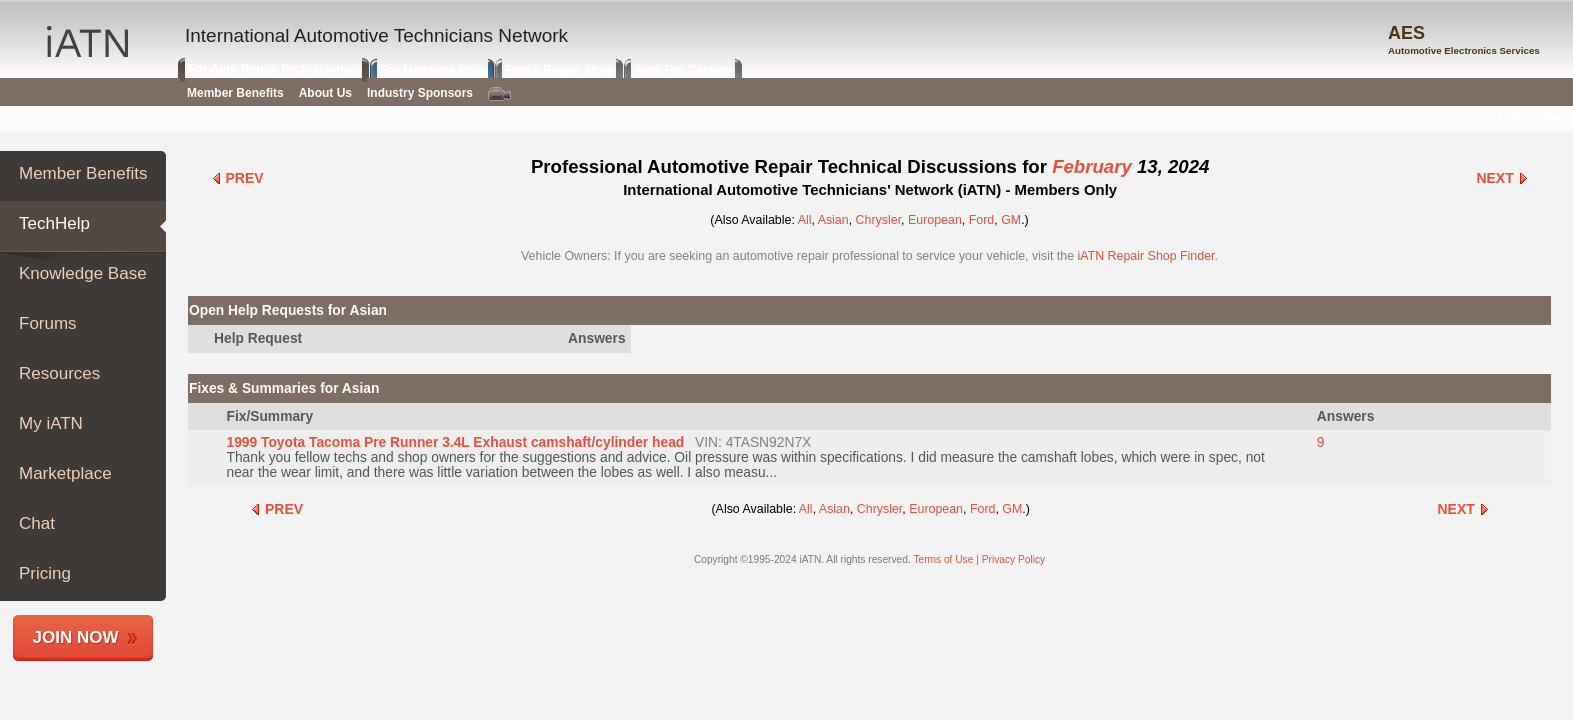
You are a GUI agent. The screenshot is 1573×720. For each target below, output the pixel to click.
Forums (48, 323)
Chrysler (879, 220)
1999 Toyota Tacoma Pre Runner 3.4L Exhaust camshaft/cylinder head (455, 442)
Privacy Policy (1013, 559)
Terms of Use (943, 559)
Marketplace (65, 473)
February (1092, 166)
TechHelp (54, 223)
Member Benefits (83, 173)
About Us (325, 93)
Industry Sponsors (420, 93)
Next (1502, 178)
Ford (982, 220)
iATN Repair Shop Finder (1146, 256)
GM (1011, 220)
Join (1552, 118)
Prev (237, 178)
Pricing (45, 573)
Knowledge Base (83, 273)
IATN (87, 41)
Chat (37, 523)
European (935, 220)
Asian (833, 220)
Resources (59, 373)
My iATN (51, 423)
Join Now (76, 637)
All (805, 220)
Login (1515, 118)
